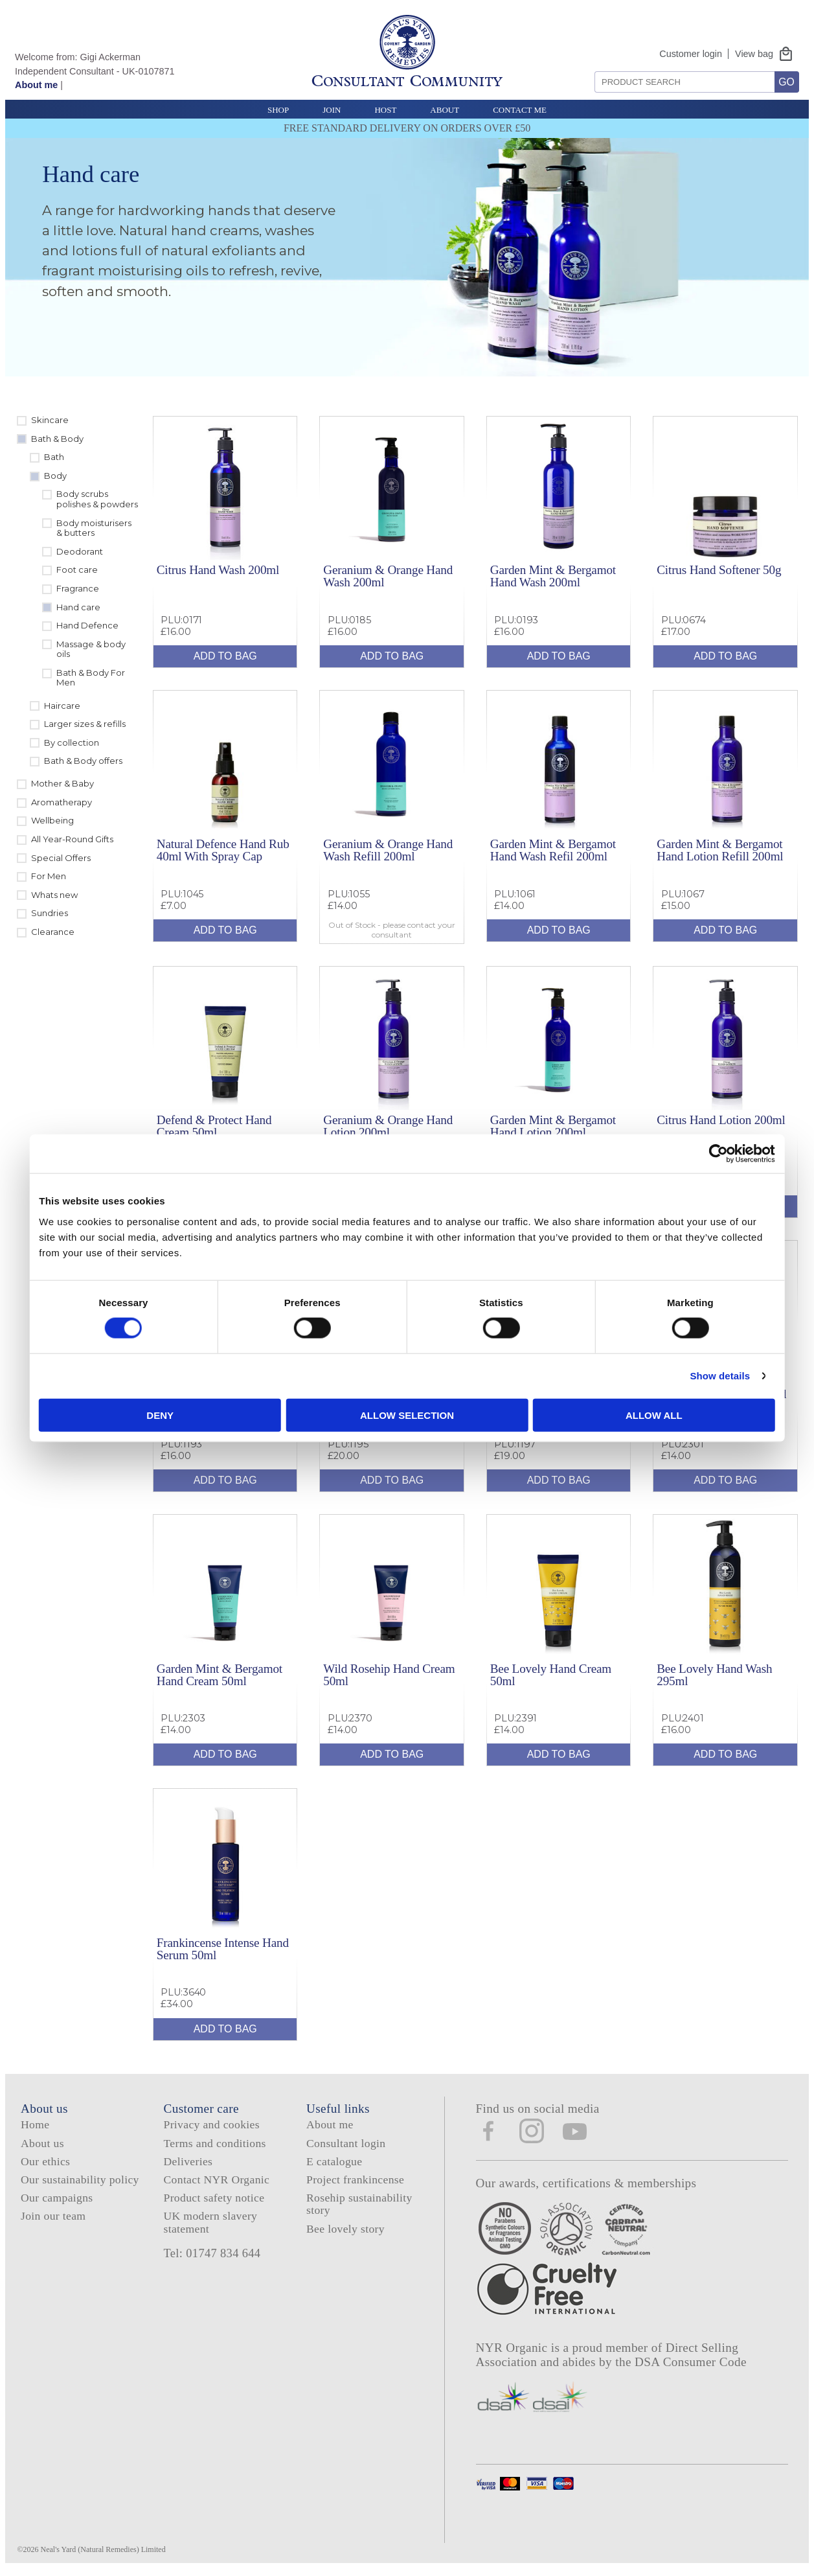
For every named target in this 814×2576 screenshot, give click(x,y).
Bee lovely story (345, 2228)
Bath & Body (57, 438)
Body (55, 475)
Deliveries (188, 2161)
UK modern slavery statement (211, 2222)
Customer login (690, 54)
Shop (278, 110)
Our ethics (45, 2161)
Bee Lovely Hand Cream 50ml (550, 1675)
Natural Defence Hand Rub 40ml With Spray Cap (223, 850)
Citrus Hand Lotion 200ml (721, 1120)
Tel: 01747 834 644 (212, 2253)
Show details (634, 1375)
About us (42, 2143)
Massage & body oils (91, 649)
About (444, 110)
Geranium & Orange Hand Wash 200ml (388, 576)
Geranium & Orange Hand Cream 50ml (721, 1400)
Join (331, 110)
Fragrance (77, 588)
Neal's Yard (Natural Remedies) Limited (103, 2549)
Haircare (62, 705)
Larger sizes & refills (85, 724)
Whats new (54, 895)
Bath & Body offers (83, 760)
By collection (71, 742)
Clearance (52, 931)
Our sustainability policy (80, 2179)
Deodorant (79, 551)
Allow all (596, 1414)
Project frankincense (355, 2179)
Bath (54, 457)
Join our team (53, 2215)
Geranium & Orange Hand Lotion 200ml (388, 1126)
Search (590, 66)
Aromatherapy (61, 802)
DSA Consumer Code (691, 2362)
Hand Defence (87, 625)
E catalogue (334, 2161)
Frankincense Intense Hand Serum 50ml (223, 1949)
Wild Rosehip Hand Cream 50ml (389, 1675)
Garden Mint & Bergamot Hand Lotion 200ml (553, 1126)
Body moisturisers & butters (93, 528)
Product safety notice (214, 2197)
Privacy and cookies (212, 2124)
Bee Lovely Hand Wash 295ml (714, 1675)
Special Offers (61, 858)
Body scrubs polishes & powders (97, 499)
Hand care (78, 607)
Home (35, 2124)
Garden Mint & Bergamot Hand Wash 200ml (553, 576)
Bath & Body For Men (90, 677)
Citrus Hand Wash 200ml (218, 570)
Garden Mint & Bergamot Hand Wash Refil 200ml (553, 850)
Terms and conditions (215, 2143)
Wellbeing (52, 820)
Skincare (50, 420)
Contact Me (520, 110)
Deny (217, 1414)
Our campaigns (57, 2197)
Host (385, 110)
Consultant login (345, 2143)
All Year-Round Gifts (72, 839)
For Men (48, 876)
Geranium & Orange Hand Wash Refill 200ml (388, 850)
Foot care (77, 569)
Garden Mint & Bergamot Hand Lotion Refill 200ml (720, 850)
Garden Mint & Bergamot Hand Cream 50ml (219, 1675)
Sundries (49, 913)
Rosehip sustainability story (359, 2203)
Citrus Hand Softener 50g (719, 570)
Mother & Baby (62, 783)
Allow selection (407, 1414)
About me (36, 85)
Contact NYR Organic (217, 2179)
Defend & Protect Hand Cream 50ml (214, 1126)
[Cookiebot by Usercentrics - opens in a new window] (632, 1154)
